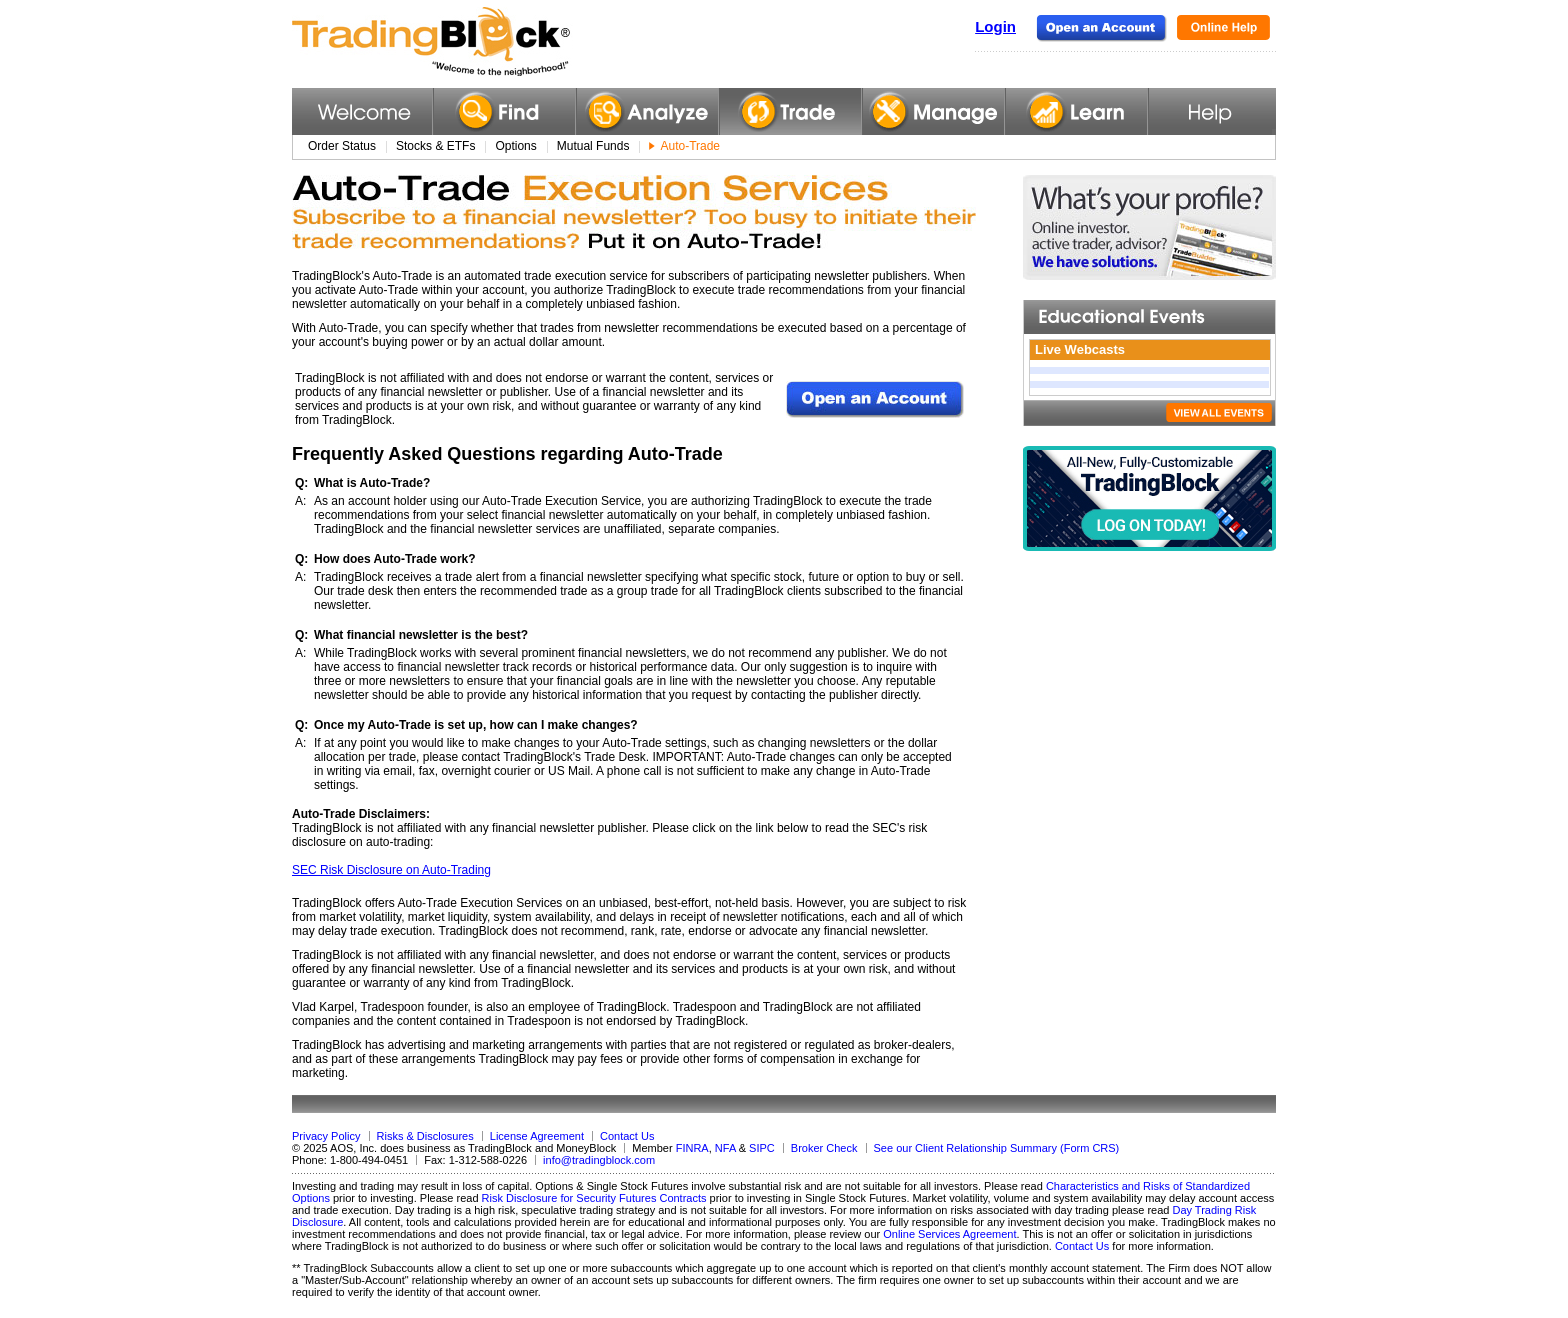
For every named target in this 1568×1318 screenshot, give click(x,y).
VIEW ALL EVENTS (1219, 412)
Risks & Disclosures (425, 1136)
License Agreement (537, 1136)
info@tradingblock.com (599, 1160)
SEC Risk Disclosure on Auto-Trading (391, 870)
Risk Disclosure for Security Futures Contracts (594, 1198)
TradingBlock (481, 42)
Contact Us (627, 1136)
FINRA (692, 1148)
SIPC (762, 1148)
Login (995, 26)
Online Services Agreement (949, 1234)
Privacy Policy (326, 1136)
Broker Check (824, 1148)
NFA (725, 1148)
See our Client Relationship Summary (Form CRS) (997, 1148)
